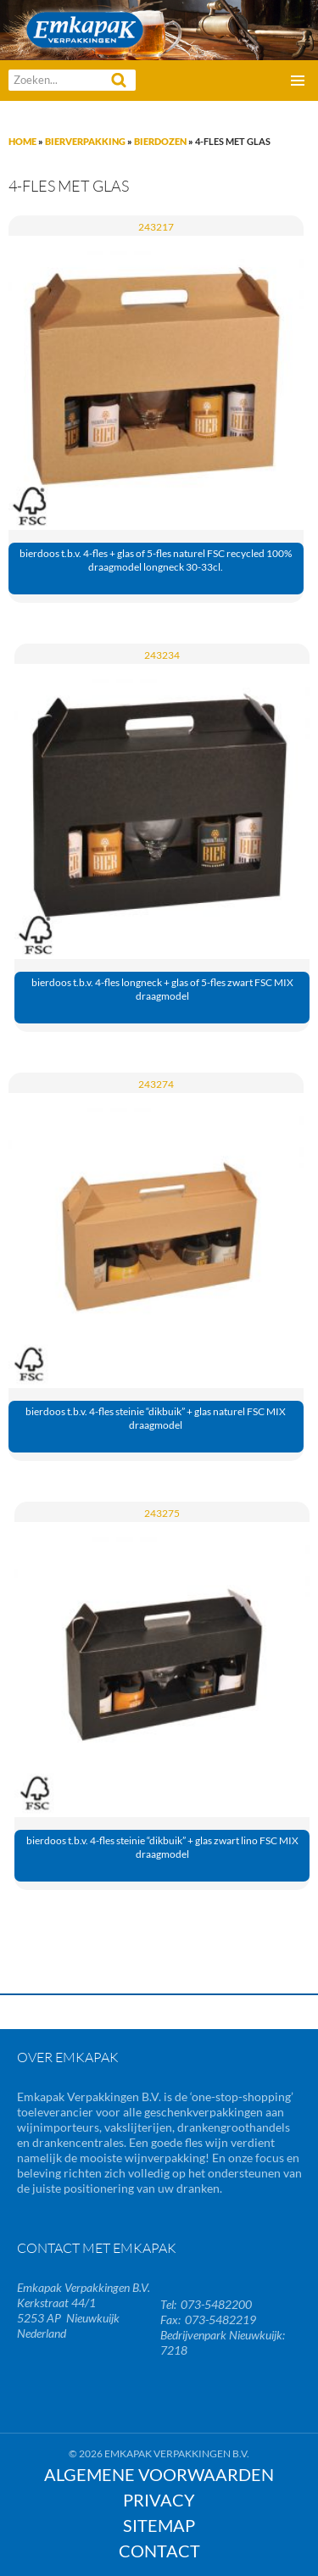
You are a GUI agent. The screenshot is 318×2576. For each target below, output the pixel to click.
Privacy (159, 2500)
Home (22, 141)
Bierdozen (160, 141)
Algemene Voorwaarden (159, 2474)
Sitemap (159, 2525)
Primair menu (297, 80)
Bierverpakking (85, 141)
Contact (159, 2550)
